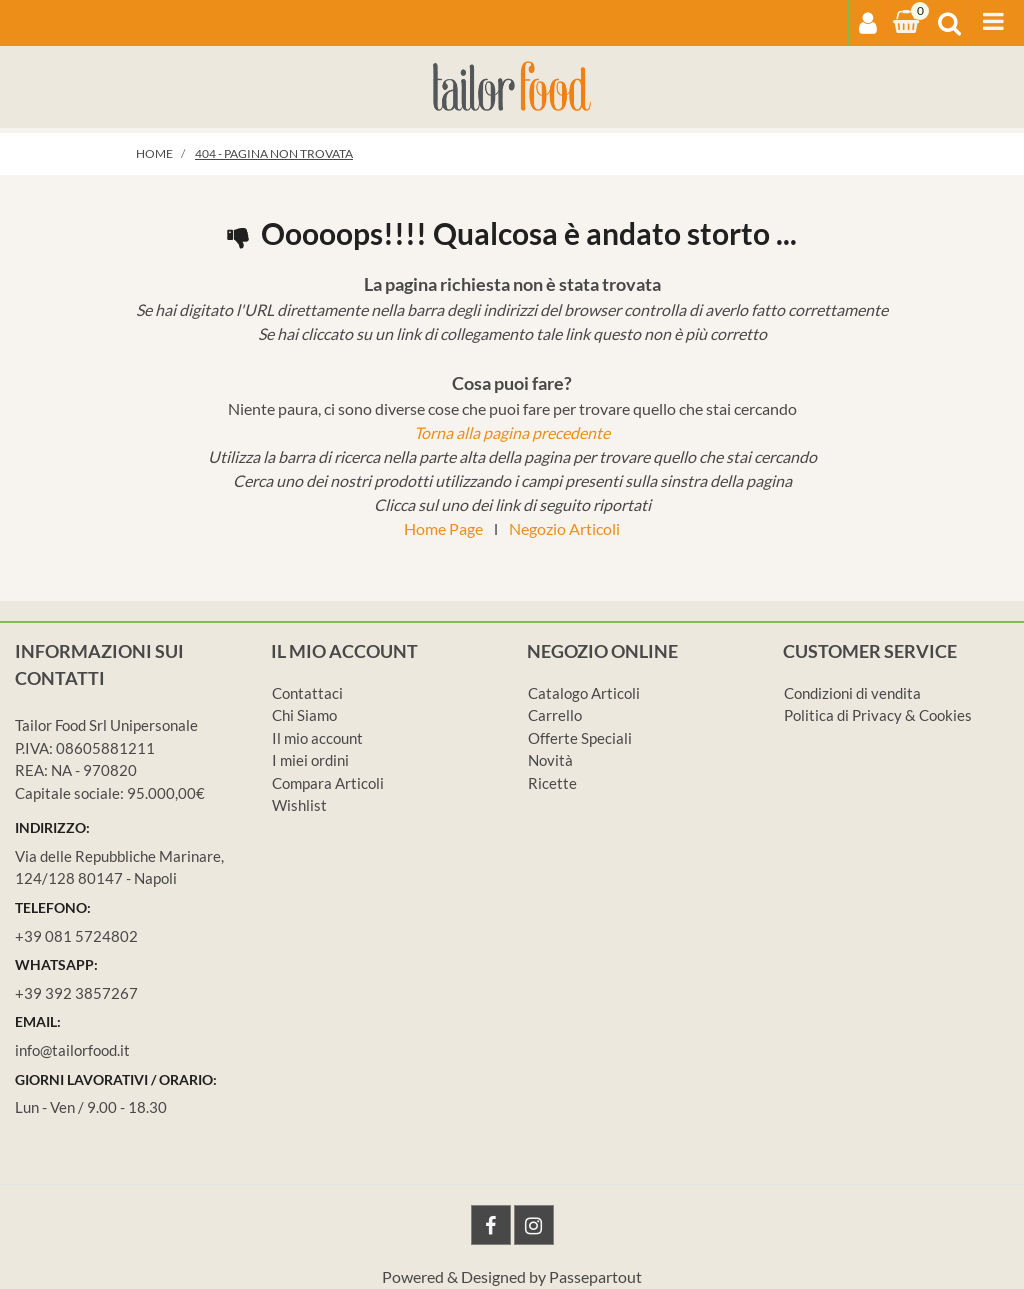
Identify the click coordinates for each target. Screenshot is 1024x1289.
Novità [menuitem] (550, 760)
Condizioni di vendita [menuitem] (852, 693)
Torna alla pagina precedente (512, 432)
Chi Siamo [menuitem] (304, 715)
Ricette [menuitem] (552, 783)
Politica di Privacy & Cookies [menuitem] (878, 715)
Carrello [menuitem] (555, 715)
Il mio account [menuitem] (317, 738)
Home (154, 153)
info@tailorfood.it (72, 1050)
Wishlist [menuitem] (299, 805)
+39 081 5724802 (76, 936)
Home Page (443, 528)
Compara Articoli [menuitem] (328, 783)
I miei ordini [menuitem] (310, 760)
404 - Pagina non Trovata (274, 153)
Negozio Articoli (564, 528)
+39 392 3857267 (76, 993)
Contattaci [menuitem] (307, 693)
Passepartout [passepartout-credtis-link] (595, 1276)
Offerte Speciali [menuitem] (580, 738)
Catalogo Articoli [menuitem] (584, 693)
